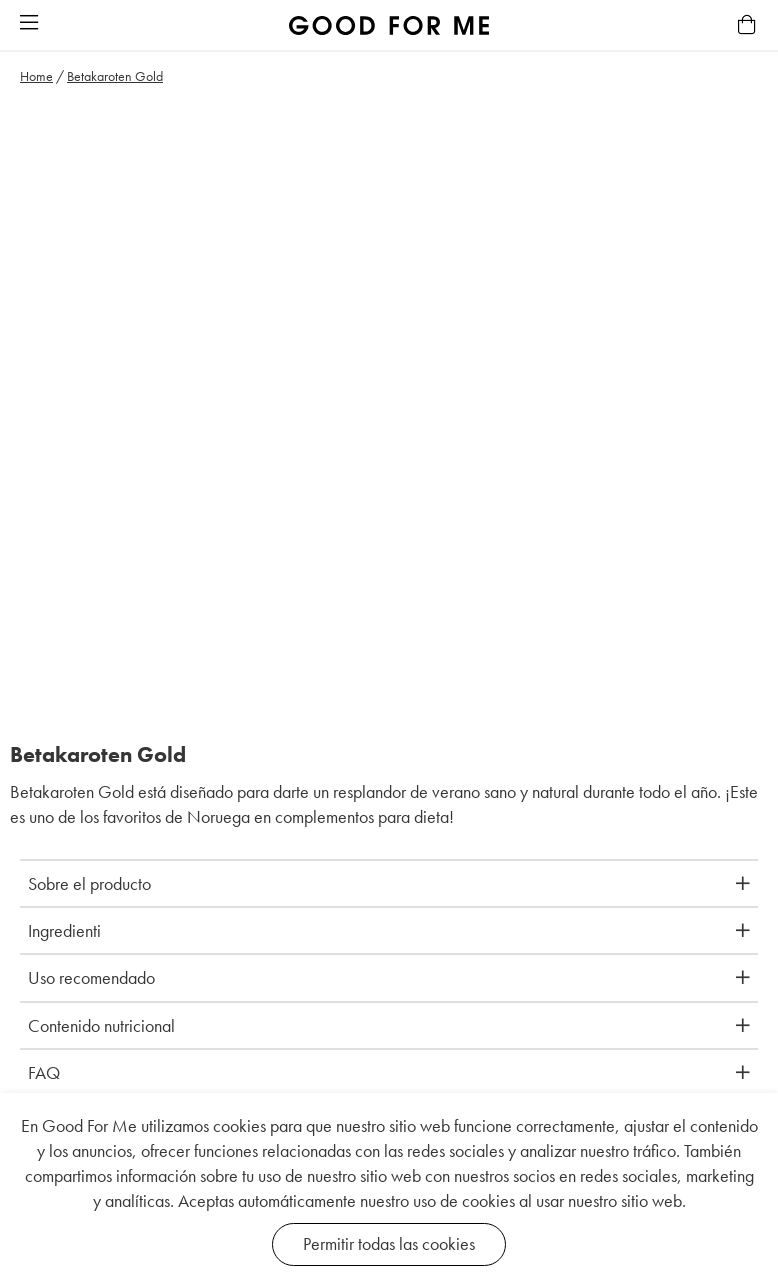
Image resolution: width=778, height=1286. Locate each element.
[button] (29, 24)
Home (36, 76)
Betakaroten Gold (115, 76)
